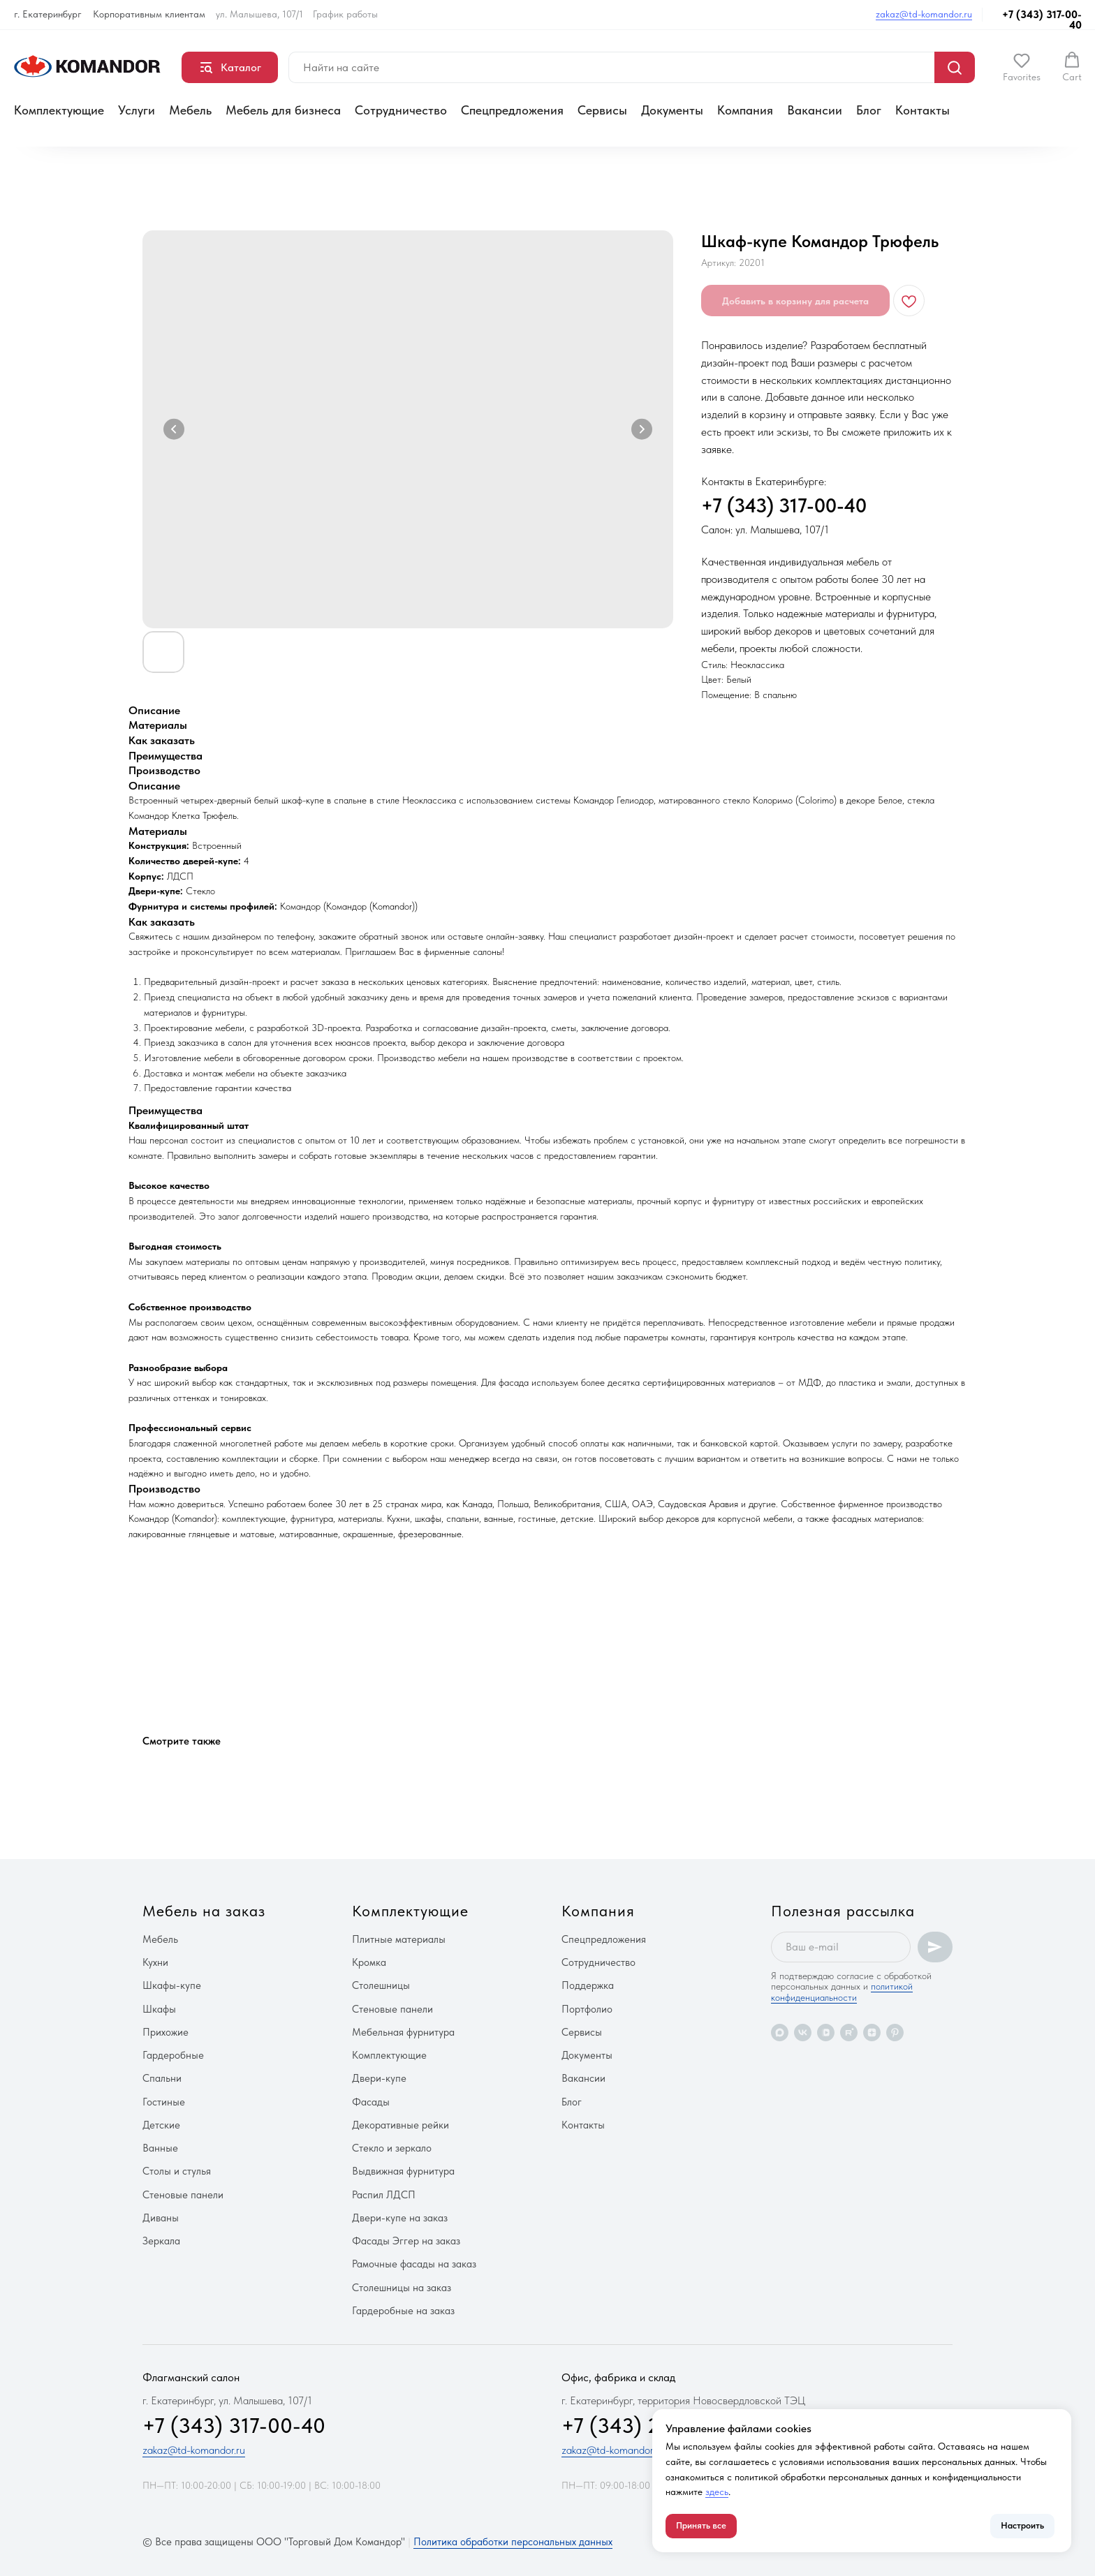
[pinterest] (895, 2032)
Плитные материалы (399, 1939)
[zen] (872, 2032)
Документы (672, 110)
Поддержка (587, 1985)
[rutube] (849, 2032)
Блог (868, 110)
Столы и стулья (176, 2171)
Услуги (136, 110)
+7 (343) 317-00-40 (1042, 19)
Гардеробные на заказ (403, 2310)
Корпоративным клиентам (149, 14)
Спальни (162, 2078)
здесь (716, 2491)
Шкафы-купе (171, 1985)
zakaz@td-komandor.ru (924, 14)
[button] (1022, 67)
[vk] (802, 2032)
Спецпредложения (512, 110)
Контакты (922, 110)
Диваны (160, 2218)
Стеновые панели (182, 2195)
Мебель (190, 110)
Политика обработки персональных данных (512, 2542)
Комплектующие (59, 110)
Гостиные (163, 2102)
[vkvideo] (826, 2032)
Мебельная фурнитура (403, 2032)
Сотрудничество (401, 110)
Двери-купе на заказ (400, 2218)
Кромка (369, 1962)
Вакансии (814, 110)
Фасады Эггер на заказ (406, 2241)
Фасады (371, 2102)
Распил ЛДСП (384, 2195)
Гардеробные (173, 2055)
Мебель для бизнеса (283, 110)
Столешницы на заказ (401, 2287)
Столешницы (381, 1985)
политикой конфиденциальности (842, 1991)
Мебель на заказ (203, 1911)
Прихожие (165, 2032)
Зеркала (161, 2241)
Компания (745, 110)
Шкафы (159, 2009)
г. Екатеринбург (48, 14)
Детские (161, 2125)
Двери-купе (379, 2078)
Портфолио (586, 2009)
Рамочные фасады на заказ (414, 2264)
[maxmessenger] (779, 2032)
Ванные (160, 2148)
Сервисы (602, 110)
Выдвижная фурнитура (403, 2171)
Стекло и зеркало (392, 2148)
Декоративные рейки (400, 2125)
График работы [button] (345, 14)
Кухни (155, 1962)
